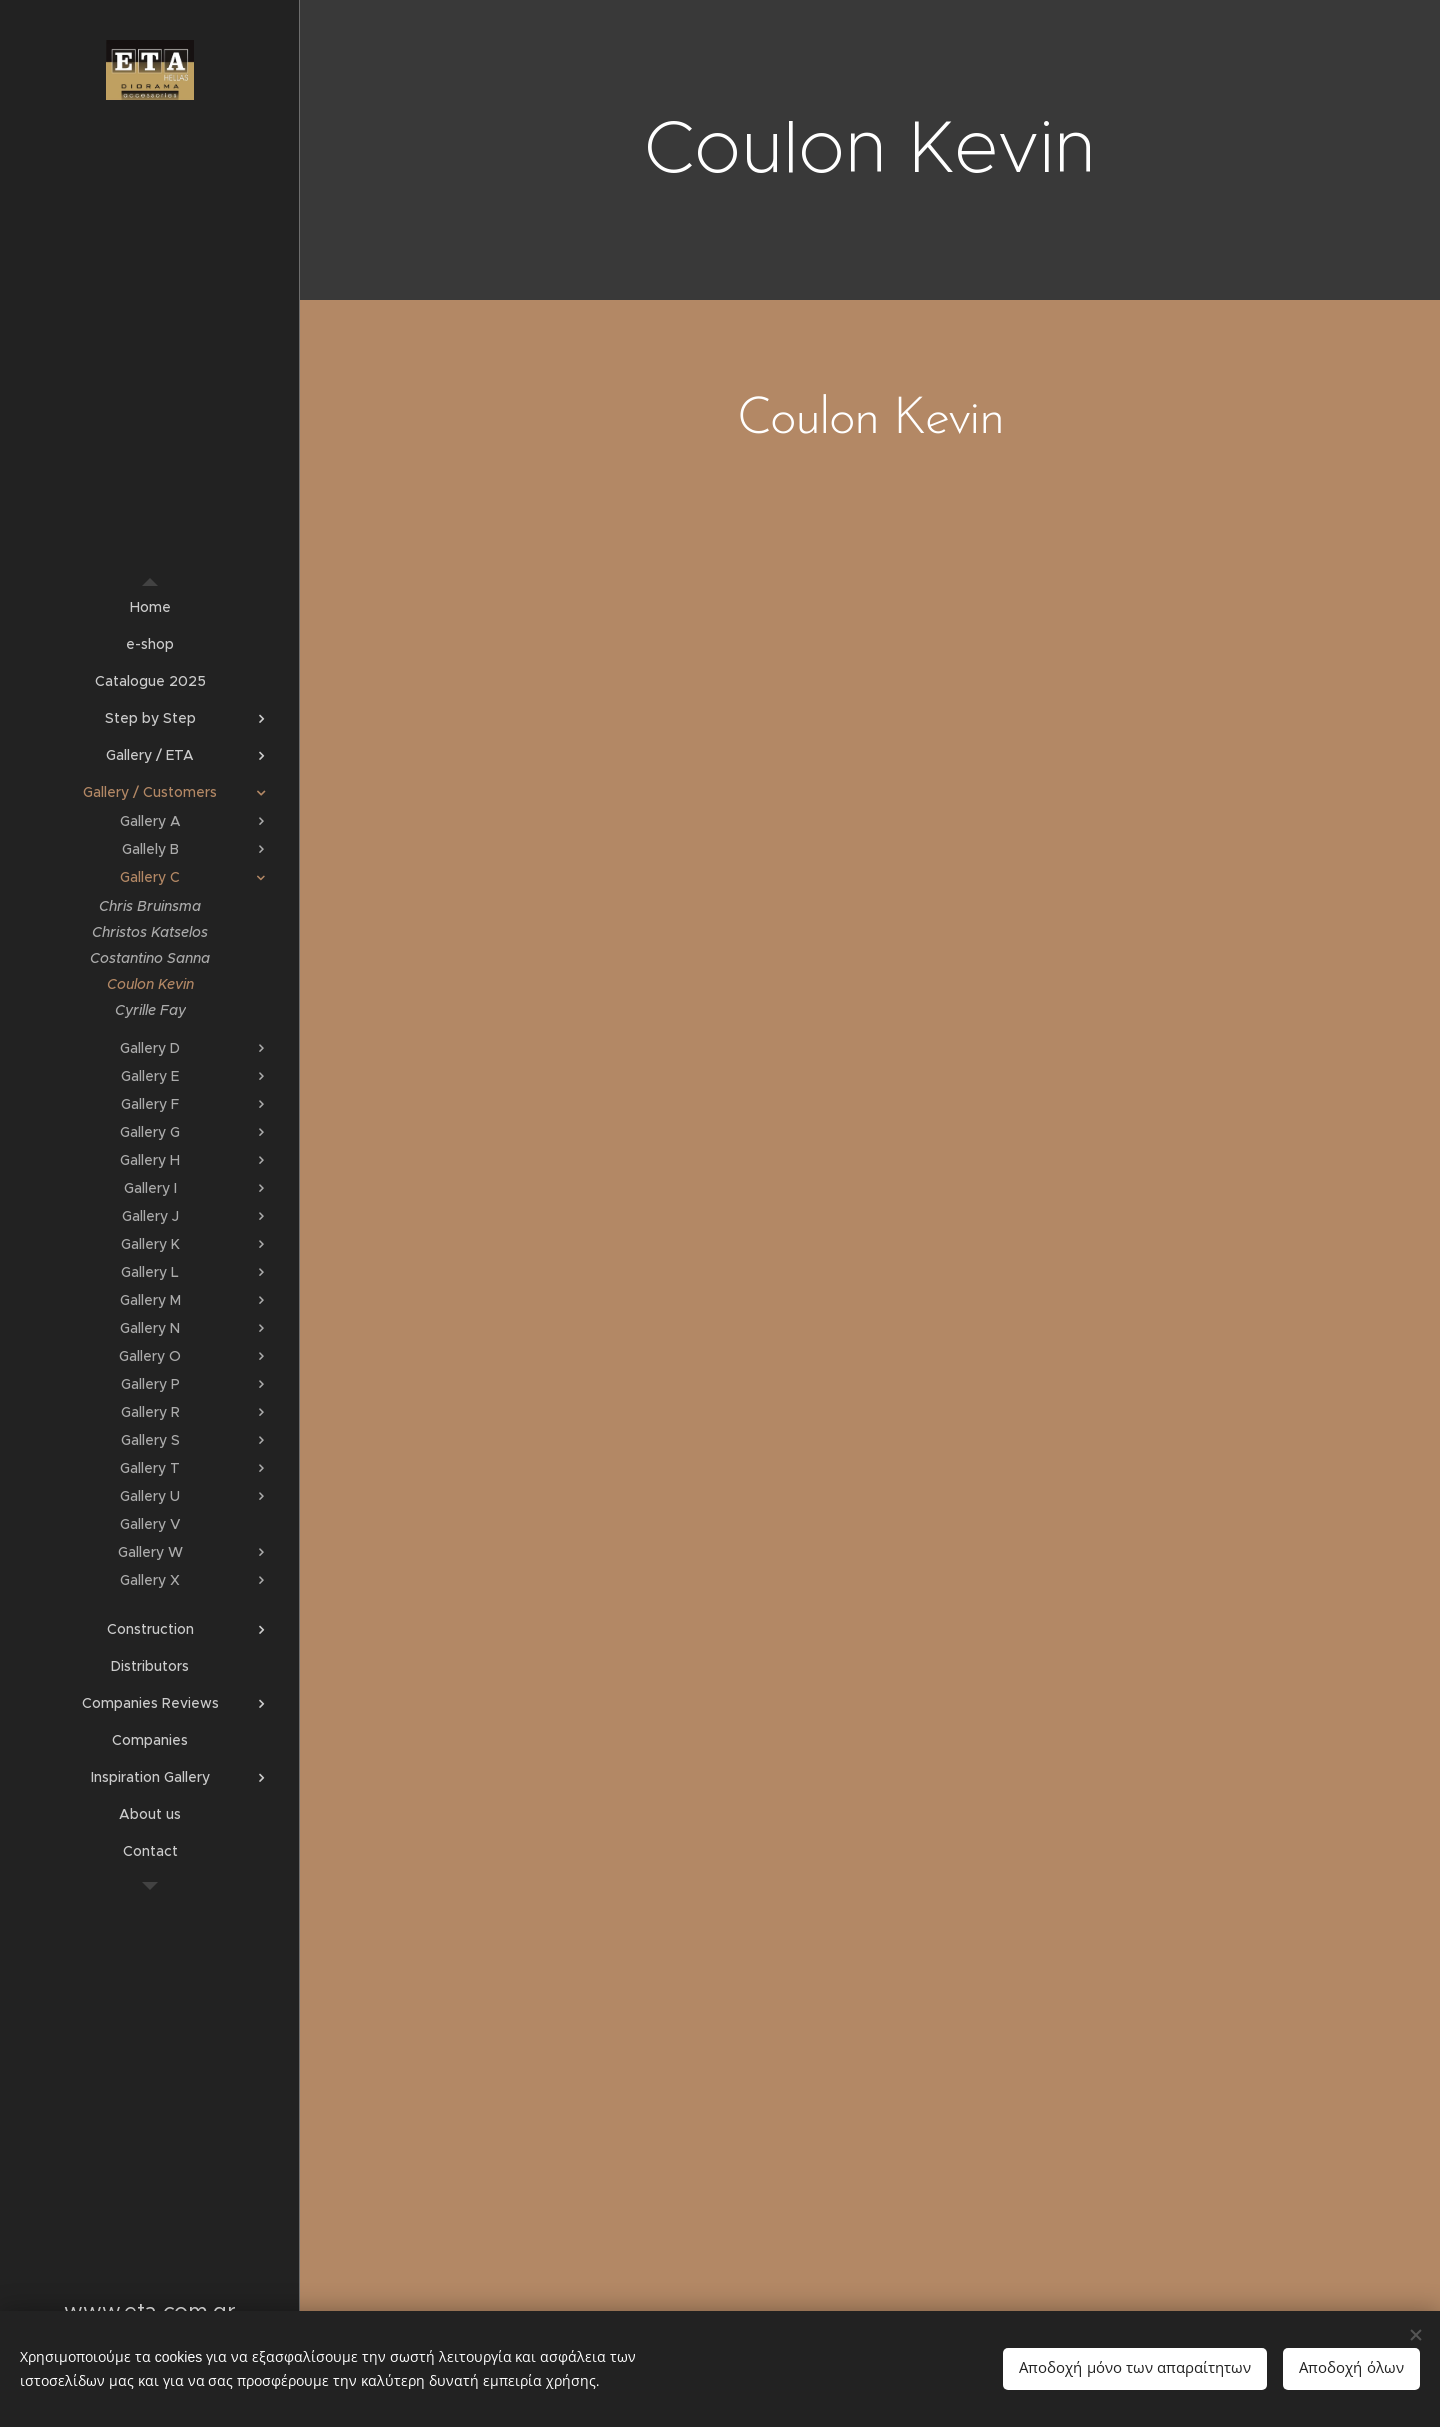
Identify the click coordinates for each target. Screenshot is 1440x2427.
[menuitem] (150, 607)
